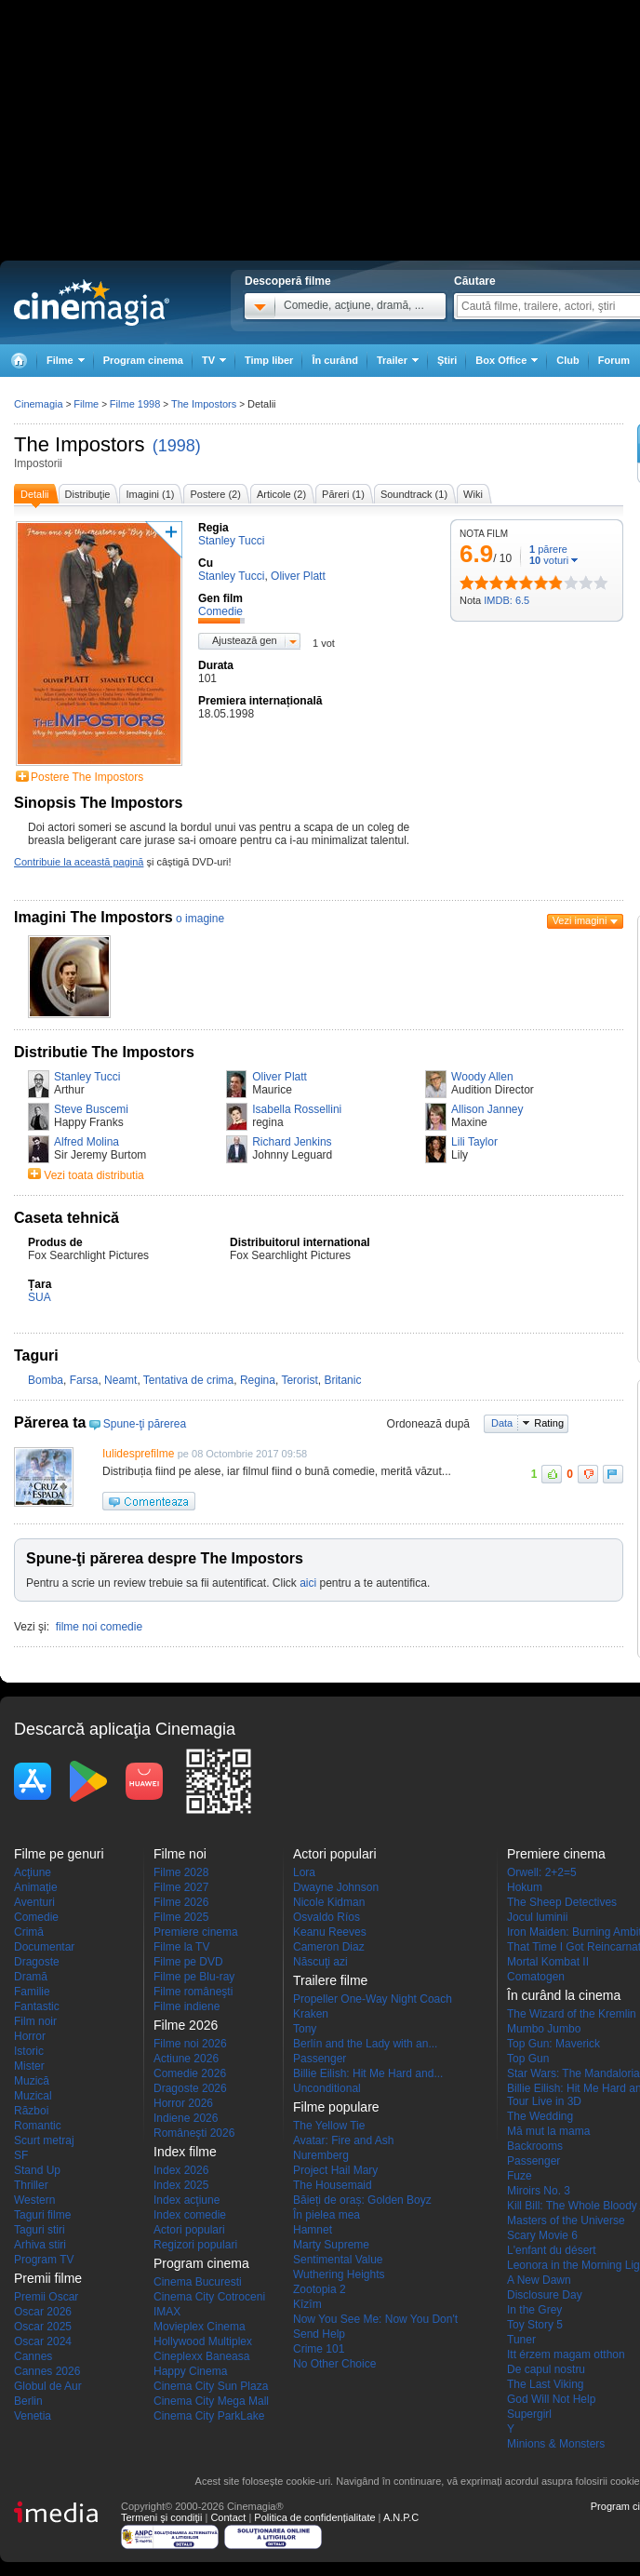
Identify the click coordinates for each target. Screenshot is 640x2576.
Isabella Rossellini (296, 1109)
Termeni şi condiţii (161, 2517)
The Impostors (79, 444)
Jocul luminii (537, 1917)
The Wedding (540, 2116)
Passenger (319, 2058)
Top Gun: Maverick (553, 2043)
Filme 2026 (180, 1902)
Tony (304, 2028)
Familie (32, 1991)
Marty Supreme (331, 2244)
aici (308, 1583)
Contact (228, 2517)
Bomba (45, 1380)
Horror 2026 (183, 2103)
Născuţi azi (320, 1961)
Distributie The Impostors (104, 1052)
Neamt (120, 1380)
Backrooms (535, 2146)
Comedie (36, 1917)
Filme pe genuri (59, 1853)
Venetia (32, 2415)
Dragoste (37, 1961)
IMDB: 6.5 (506, 600)
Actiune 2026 (186, 2058)
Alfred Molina (86, 1141)
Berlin (28, 2401)
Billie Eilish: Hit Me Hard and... (368, 2073)
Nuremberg (321, 2155)
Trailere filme (330, 1980)
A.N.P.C (401, 2517)
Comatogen (536, 1976)
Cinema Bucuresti (197, 2281)
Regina (257, 1380)
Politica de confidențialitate (314, 2517)
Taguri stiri (39, 2229)
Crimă (29, 1932)
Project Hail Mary (335, 2170)
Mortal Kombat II (548, 1961)
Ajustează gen (244, 640)
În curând (335, 360)
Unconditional (327, 2088)
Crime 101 (318, 2348)
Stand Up (37, 2170)
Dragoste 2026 (190, 2088)
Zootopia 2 (319, 2289)
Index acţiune (186, 2200)
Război (31, 2110)
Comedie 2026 (189, 2073)
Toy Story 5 (535, 2324)
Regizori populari (195, 2244)
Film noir (35, 2021)
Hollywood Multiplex (202, 2341)
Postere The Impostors (87, 777)
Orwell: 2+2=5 (542, 1872)
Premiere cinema (195, 1932)
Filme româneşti (193, 1991)
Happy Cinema (190, 2371)
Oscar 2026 (43, 2311)
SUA (39, 1297)
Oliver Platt (279, 1076)
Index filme (185, 2151)
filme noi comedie (99, 1626)
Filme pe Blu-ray (193, 1976)
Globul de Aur (48, 2386)
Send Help (319, 2334)
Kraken (310, 2013)
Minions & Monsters (556, 2443)
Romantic (37, 2125)
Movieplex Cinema (199, 2326)
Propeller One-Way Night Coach (372, 1999)
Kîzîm (307, 2304)
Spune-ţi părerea (144, 1423)
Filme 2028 (180, 1872)
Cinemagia (38, 403)
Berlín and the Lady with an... (365, 2043)
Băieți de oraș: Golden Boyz (362, 2200)
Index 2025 (180, 2185)
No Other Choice (334, 2363)
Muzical (33, 2095)
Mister (29, 2066)
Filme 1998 (135, 403)
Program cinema (143, 360)
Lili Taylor (474, 1141)
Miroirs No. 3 (538, 2190)
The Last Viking (545, 2384)
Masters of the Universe (566, 2220)
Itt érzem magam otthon (566, 2354)
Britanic (342, 1380)
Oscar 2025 (43, 2326)
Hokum (524, 1887)
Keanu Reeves (330, 1932)
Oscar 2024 (43, 2341)
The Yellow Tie (329, 2125)
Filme (86, 403)
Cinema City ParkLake (208, 2415)
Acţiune (32, 1872)
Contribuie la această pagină (78, 861)
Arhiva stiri (40, 2244)
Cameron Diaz (329, 1946)
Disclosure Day (544, 2294)
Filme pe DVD (188, 1961)
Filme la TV (181, 1946)
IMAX (166, 2311)
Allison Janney (487, 1109)
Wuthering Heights (339, 2274)
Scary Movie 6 (542, 2235)
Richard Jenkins (291, 1141)
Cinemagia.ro (91, 302)
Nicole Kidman (329, 1902)
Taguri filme (42, 2214)
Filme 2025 (180, 1917)
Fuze (519, 2175)
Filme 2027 (180, 1887)
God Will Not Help (551, 2399)
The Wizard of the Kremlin (571, 2013)
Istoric (29, 2051)
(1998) (177, 445)
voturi (548, 560)
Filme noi (180, 1853)
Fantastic (37, 2006)
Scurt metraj (44, 2140)
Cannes (33, 2356)
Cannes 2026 (47, 2371)
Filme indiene (186, 2006)
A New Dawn (539, 2280)
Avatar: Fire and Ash (343, 2140)
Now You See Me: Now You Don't (375, 2319)
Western (34, 2200)
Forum (614, 360)
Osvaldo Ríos (326, 1917)
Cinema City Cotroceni (209, 2296)
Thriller (31, 2185)
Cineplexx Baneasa (201, 2356)
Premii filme (48, 2278)
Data (502, 1423)
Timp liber (269, 360)
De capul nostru (546, 2369)
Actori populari (189, 2229)
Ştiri (447, 360)
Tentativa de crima (188, 1380)
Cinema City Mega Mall (211, 2401)
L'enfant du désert (551, 2250)
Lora (304, 1872)
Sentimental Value (338, 2259)
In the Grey (534, 2309)
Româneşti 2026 (193, 2133)
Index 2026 (180, 2170)
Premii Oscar (46, 2296)
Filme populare (336, 2107)
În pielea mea (326, 2214)
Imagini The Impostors (93, 917)
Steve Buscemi (91, 1109)
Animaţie (36, 1887)
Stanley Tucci (87, 1076)
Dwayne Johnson (336, 1887)
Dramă (30, 1976)
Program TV (43, 2259)
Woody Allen (482, 1076)
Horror (30, 2036)
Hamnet (312, 2229)
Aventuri (34, 1902)
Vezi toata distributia (93, 1175)
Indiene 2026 (185, 2118)
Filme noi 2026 (190, 2043)
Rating (549, 1423)
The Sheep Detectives (562, 1902)
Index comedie (189, 2214)
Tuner (521, 2339)
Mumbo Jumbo (543, 2028)
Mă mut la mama (548, 2131)
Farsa (84, 1380)
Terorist (299, 1380)
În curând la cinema (563, 1995)
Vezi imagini (580, 920)
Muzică (31, 2080)
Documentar (44, 1946)
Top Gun (528, 2058)
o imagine (200, 918)
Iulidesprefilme (138, 1453)
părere (548, 549)
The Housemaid (332, 2185)
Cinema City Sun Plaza (210, 2386)
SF (21, 2155)
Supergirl (529, 2414)
